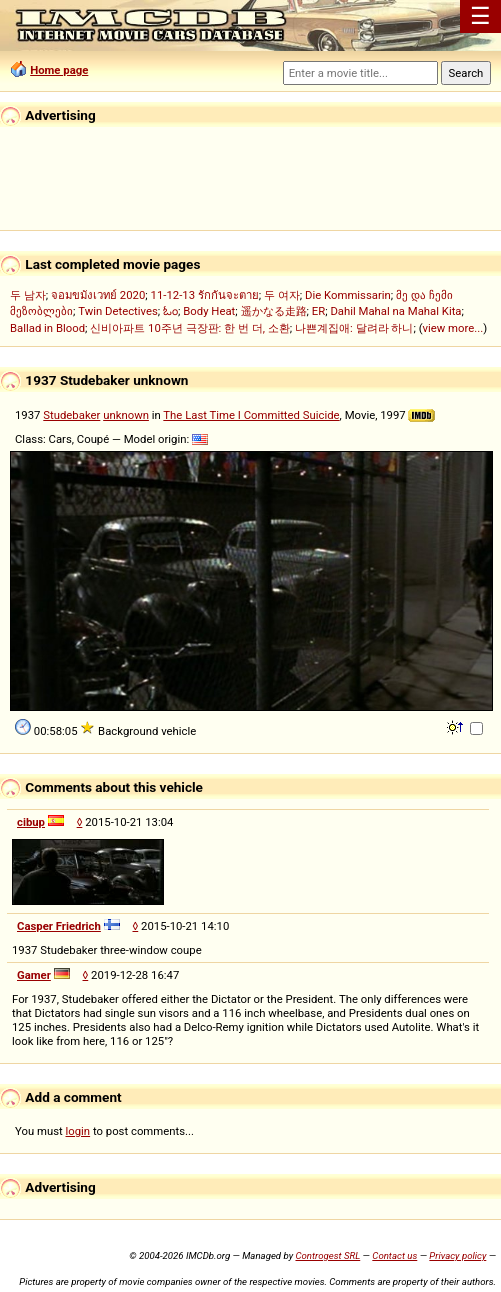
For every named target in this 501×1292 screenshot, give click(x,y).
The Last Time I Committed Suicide (251, 415)
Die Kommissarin (348, 295)
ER (318, 311)
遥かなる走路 (274, 311)
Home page (59, 70)
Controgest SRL (327, 1255)
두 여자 (282, 295)
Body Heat (209, 311)
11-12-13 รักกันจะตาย (205, 295)
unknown (126, 415)
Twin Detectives (118, 311)
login (78, 1131)
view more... (453, 328)
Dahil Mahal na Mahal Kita (395, 311)
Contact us (394, 1255)
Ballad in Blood (47, 328)
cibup (31, 822)
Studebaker (71, 415)
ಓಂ (170, 311)
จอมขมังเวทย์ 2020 (98, 295)
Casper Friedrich (59, 926)
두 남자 (28, 295)
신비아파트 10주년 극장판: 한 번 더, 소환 (190, 328)
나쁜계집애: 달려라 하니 (354, 328)
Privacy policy (457, 1255)
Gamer (34, 975)
